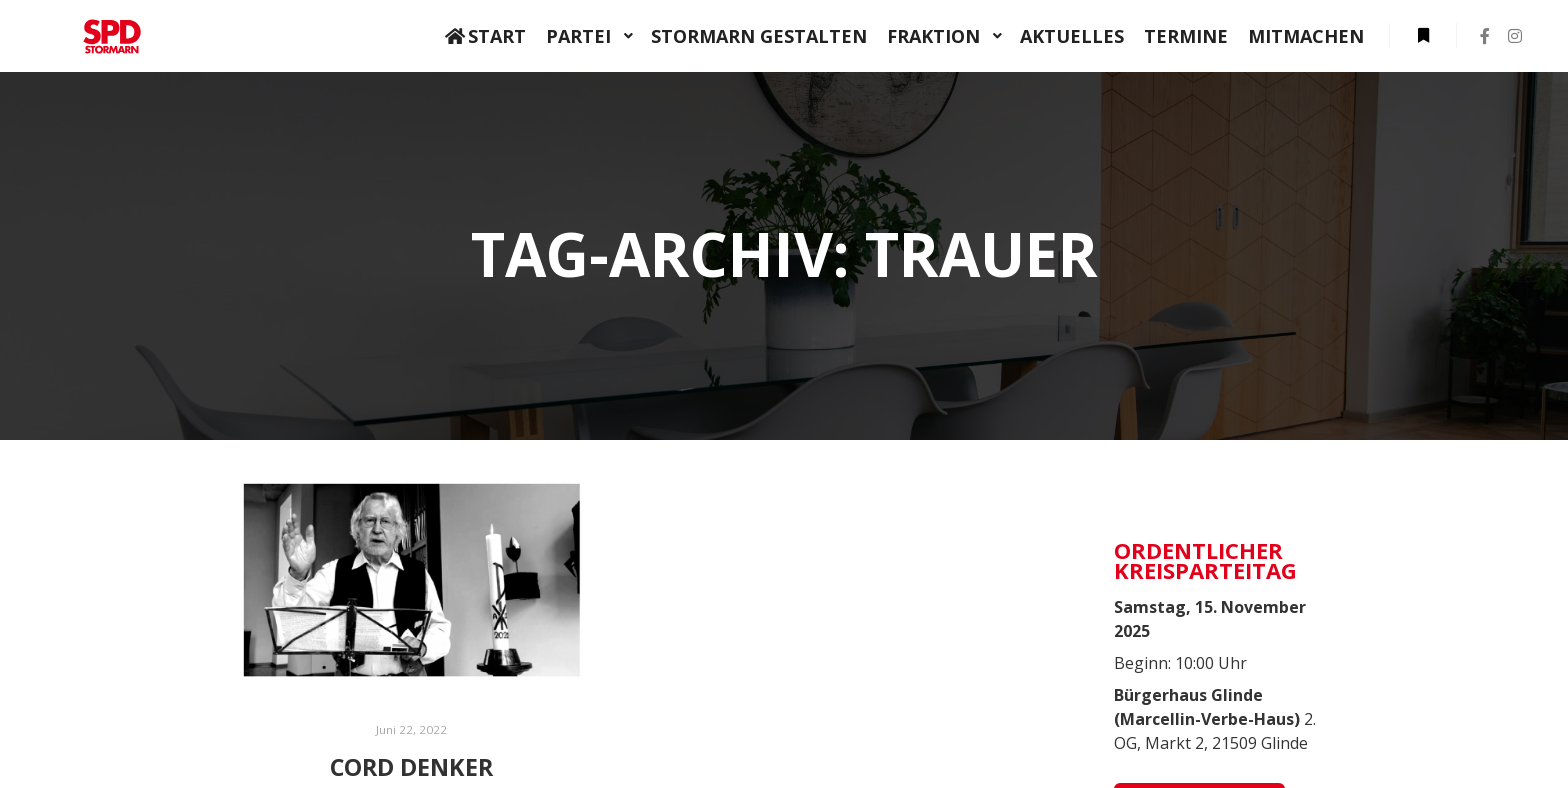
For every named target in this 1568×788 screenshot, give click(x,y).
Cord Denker (411, 767)
